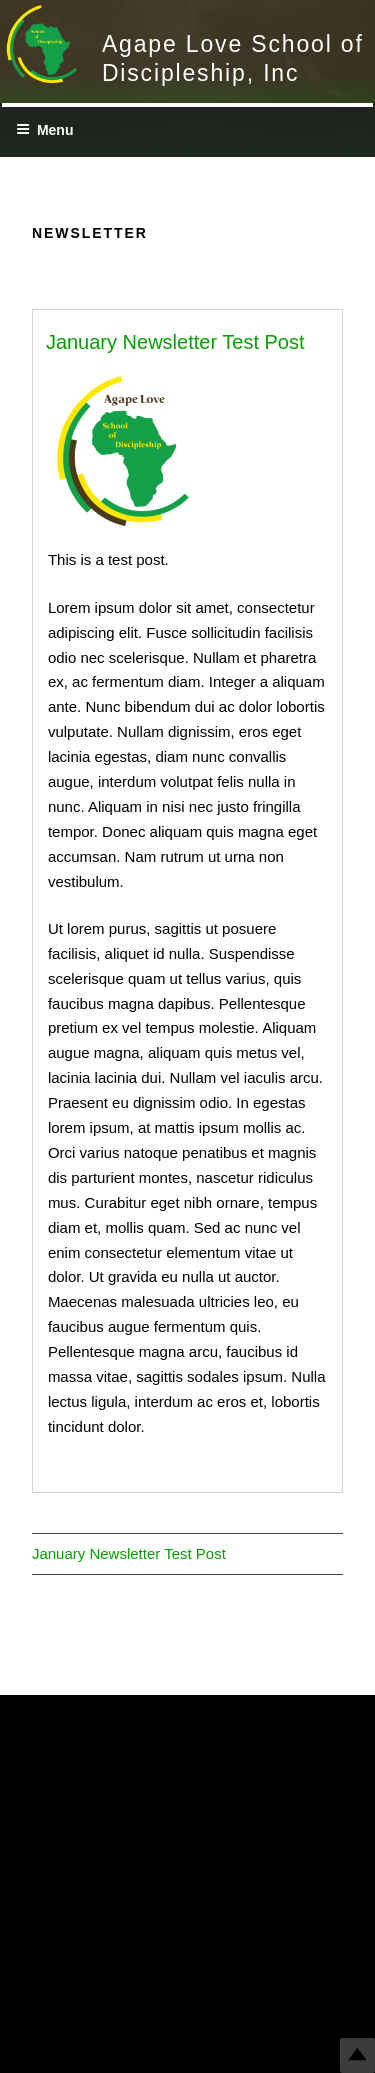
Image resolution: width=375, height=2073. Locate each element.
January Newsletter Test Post (175, 342)
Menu (45, 130)
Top (357, 2055)
